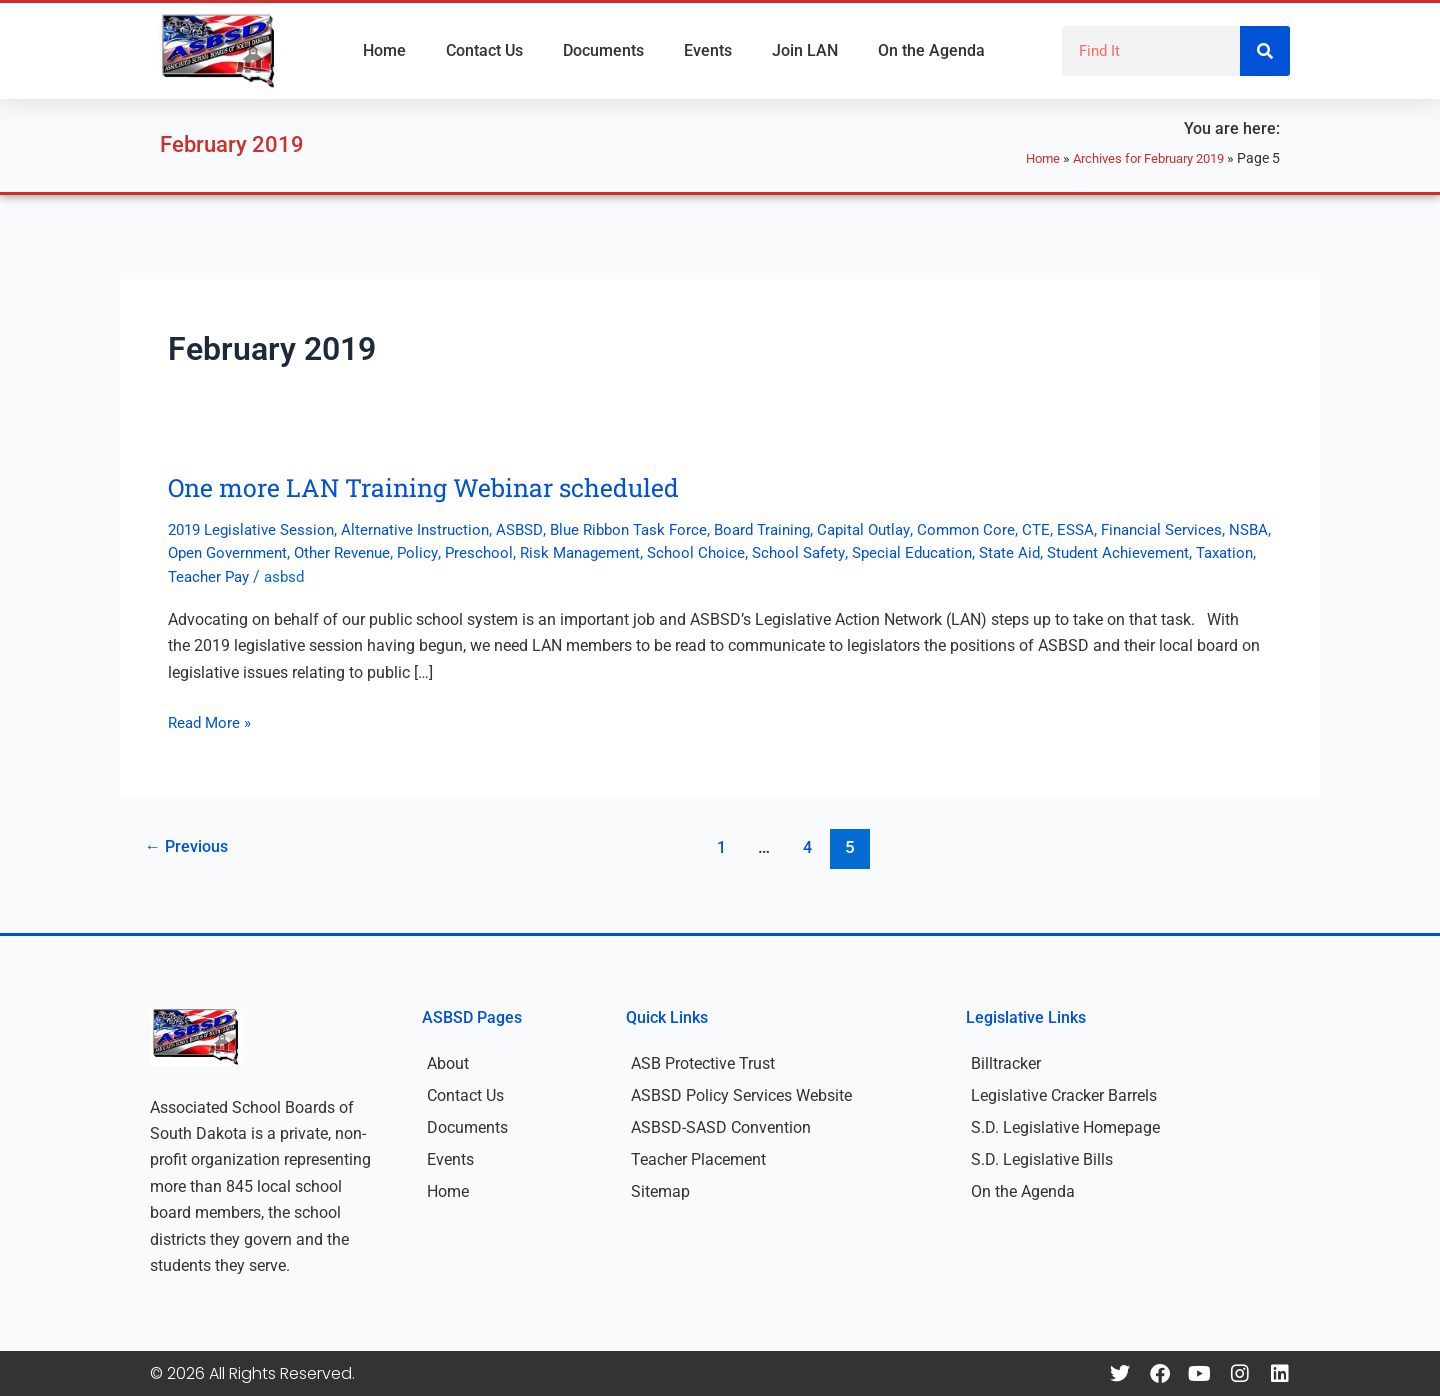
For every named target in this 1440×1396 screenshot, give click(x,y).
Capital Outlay (902, 529)
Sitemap (660, 1191)
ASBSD (537, 529)
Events (708, 50)
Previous (189, 847)
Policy (546, 552)
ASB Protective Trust (703, 1063)
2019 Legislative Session (256, 529)
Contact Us (484, 50)
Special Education (1062, 552)
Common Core (1009, 529)
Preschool (609, 552)
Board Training (794, 529)
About (448, 1063)
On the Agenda (931, 50)
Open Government (345, 552)
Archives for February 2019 (1140, 158)
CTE (1081, 529)
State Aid (1165, 552)
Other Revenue (467, 552)
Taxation (297, 576)
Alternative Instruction (428, 529)
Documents (603, 50)
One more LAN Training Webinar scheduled (433, 487)
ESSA (1122, 529)
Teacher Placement (698, 1159)
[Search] (1265, 51)
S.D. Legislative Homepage (1065, 1127)
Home (384, 50)
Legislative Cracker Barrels (1064, 1095)
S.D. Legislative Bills (1042, 1159)
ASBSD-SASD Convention (721, 1127)
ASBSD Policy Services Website (741, 1095)
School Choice (836, 552)
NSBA (254, 552)
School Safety (943, 552)
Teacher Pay (378, 576)
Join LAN (805, 50)
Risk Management (715, 552)
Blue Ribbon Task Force (652, 529)
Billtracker (1006, 1063)
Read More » (212, 721)
